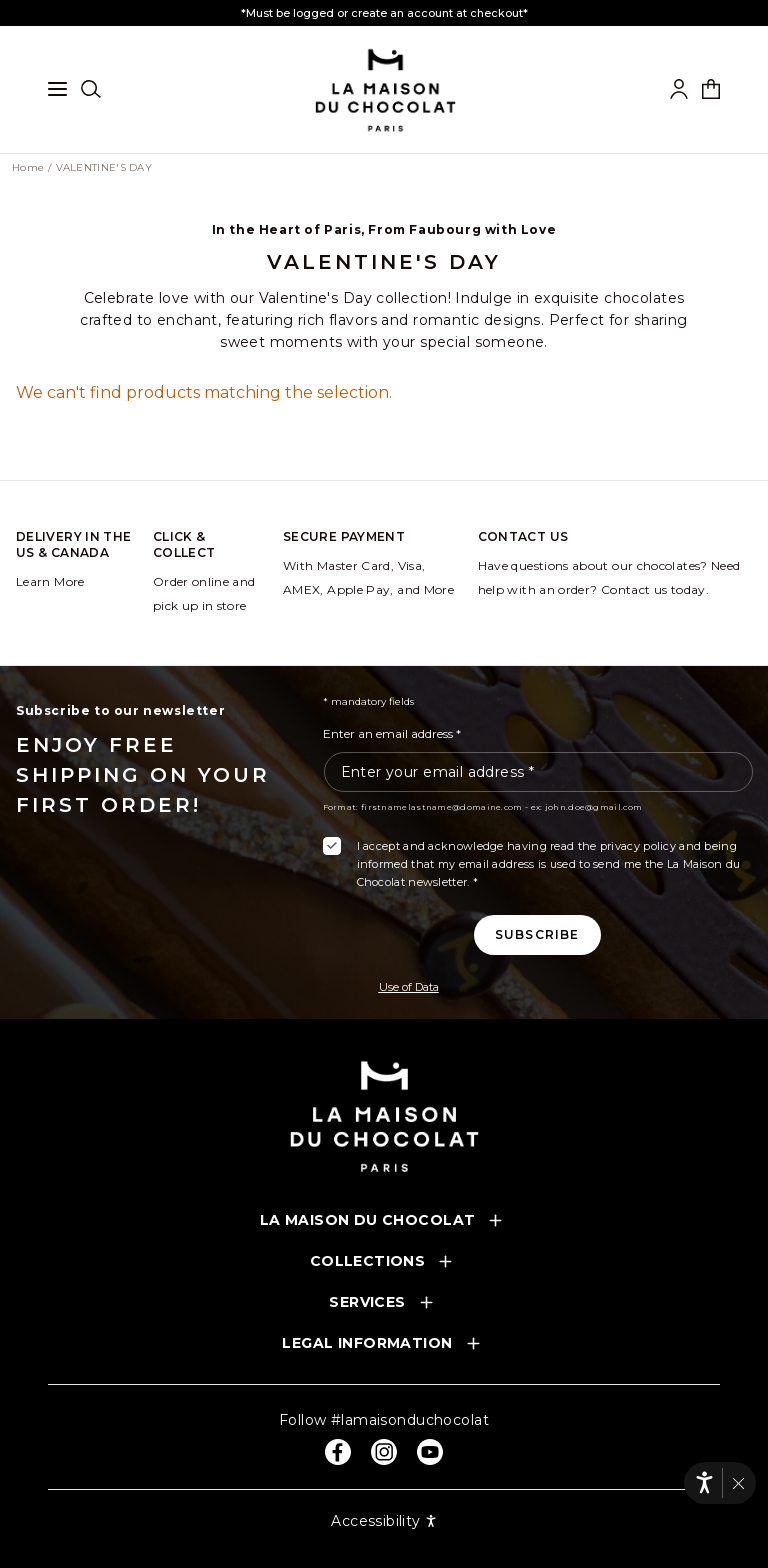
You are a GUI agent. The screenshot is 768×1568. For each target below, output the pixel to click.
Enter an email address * (392, 733)
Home (28, 168)
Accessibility (383, 1521)
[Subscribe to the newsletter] (537, 935)
